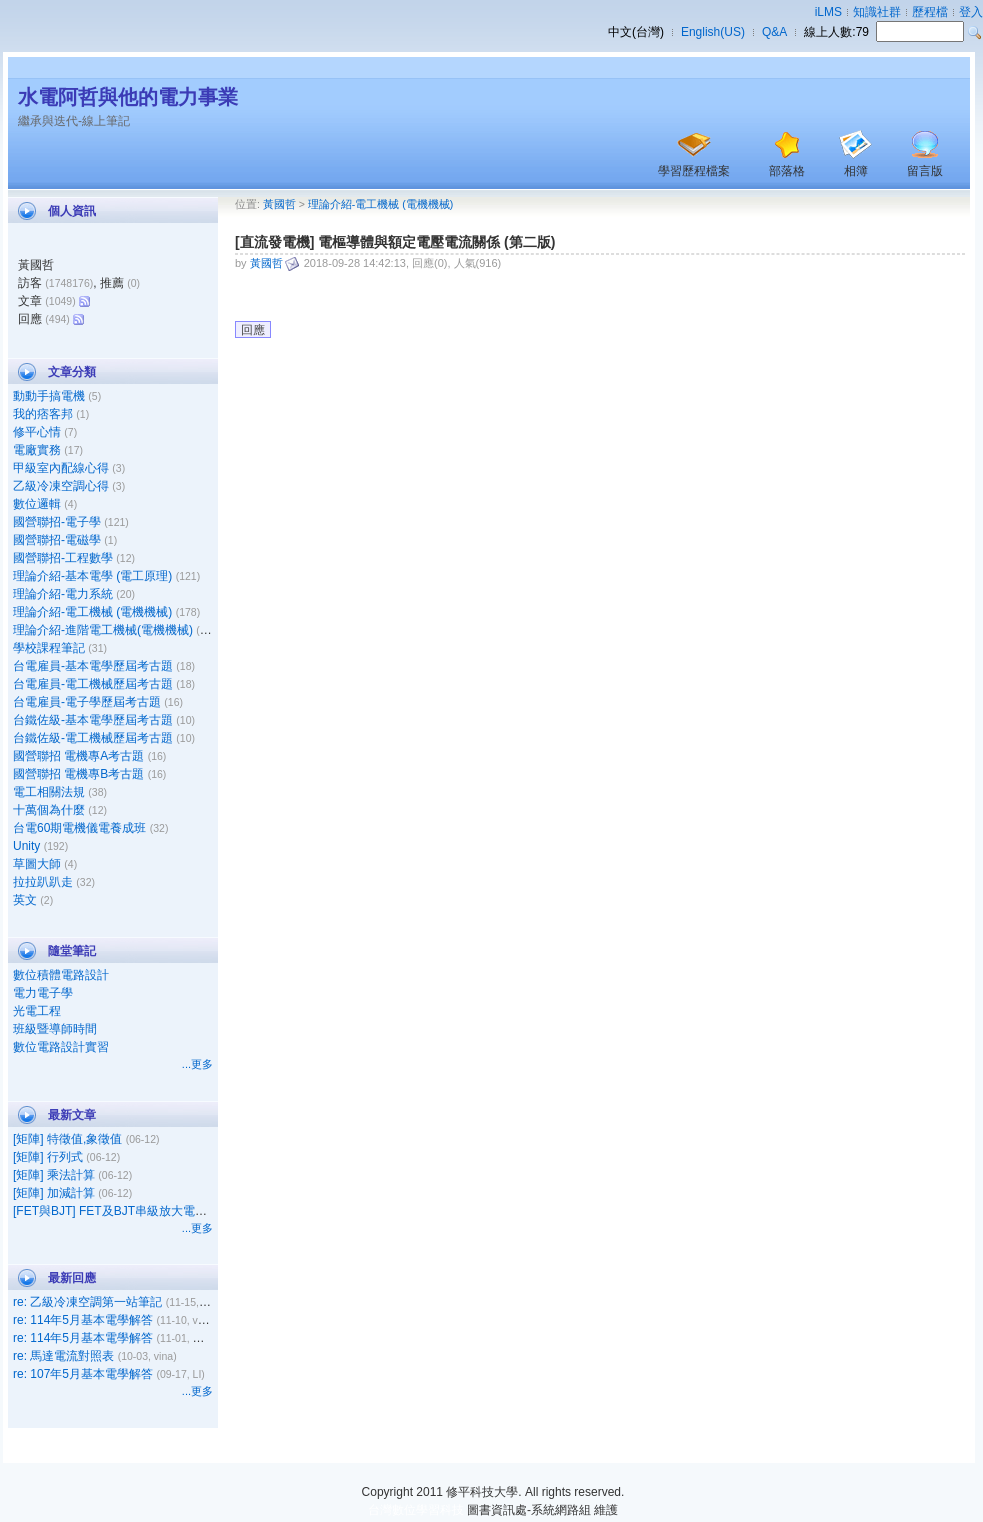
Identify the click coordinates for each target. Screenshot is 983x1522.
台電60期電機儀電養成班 (79, 828)
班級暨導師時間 (55, 1029)
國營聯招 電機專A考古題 (78, 756)
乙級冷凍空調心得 (61, 486)
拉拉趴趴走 (43, 882)
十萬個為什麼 (49, 810)
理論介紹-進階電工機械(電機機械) (103, 630)
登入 (971, 12)
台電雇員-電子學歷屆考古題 (87, 702)
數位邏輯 (37, 504)
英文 (25, 900)
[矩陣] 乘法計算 (54, 1175)
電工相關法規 (49, 792)
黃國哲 (279, 204)
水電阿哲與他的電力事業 (128, 97)
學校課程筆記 (49, 648)
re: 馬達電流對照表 (63, 1356)
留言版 (925, 171)
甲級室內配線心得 (61, 468)
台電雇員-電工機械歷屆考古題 (93, 684)
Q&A (774, 32)
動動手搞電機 (49, 396)
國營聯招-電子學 (57, 522)
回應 (253, 330)
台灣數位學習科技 (416, 1510)
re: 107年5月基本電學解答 (83, 1374)
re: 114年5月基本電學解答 (83, 1320)
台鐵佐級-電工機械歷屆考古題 (93, 738)
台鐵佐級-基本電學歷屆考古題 (93, 720)
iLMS (828, 12)
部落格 (787, 171)
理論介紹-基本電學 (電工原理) (92, 576)
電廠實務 (37, 450)
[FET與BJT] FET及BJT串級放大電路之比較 (128, 1211)
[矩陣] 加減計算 (54, 1193)
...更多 (197, 1064)
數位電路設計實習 (61, 1047)
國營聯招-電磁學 (57, 540)
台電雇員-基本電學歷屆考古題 (93, 666)
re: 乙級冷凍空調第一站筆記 (87, 1302)
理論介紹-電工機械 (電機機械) (92, 612)
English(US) (713, 32)
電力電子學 (43, 993)
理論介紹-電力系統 (63, 594)
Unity (26, 846)
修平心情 (37, 432)
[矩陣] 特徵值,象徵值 (67, 1139)
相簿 (856, 171)
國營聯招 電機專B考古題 (78, 774)
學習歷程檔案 (694, 171)
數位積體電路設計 (61, 975)
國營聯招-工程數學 (63, 558)
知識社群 (877, 12)
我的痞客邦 (43, 414)
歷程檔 (930, 12)
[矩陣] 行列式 (48, 1157)
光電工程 (37, 1011)
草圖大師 (37, 864)
